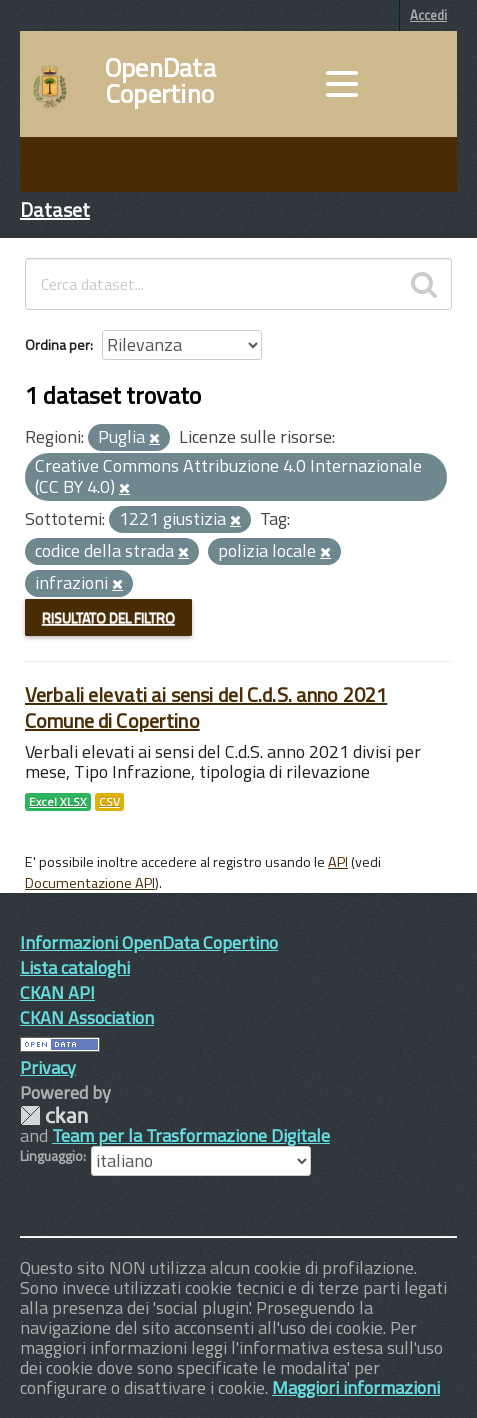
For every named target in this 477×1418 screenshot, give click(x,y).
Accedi (428, 15)
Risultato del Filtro (108, 617)
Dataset (55, 209)
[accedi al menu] (342, 84)
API (338, 862)
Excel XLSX (58, 802)
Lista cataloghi (75, 967)
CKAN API (57, 992)
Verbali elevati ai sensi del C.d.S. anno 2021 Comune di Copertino (206, 707)
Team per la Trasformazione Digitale (191, 1135)
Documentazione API (90, 883)
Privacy (48, 1067)
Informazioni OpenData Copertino (149, 942)
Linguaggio (51, 1156)
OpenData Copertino (160, 81)
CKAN (54, 1115)
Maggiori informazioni (356, 1387)
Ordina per (57, 344)
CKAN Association (87, 1017)
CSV (109, 802)
